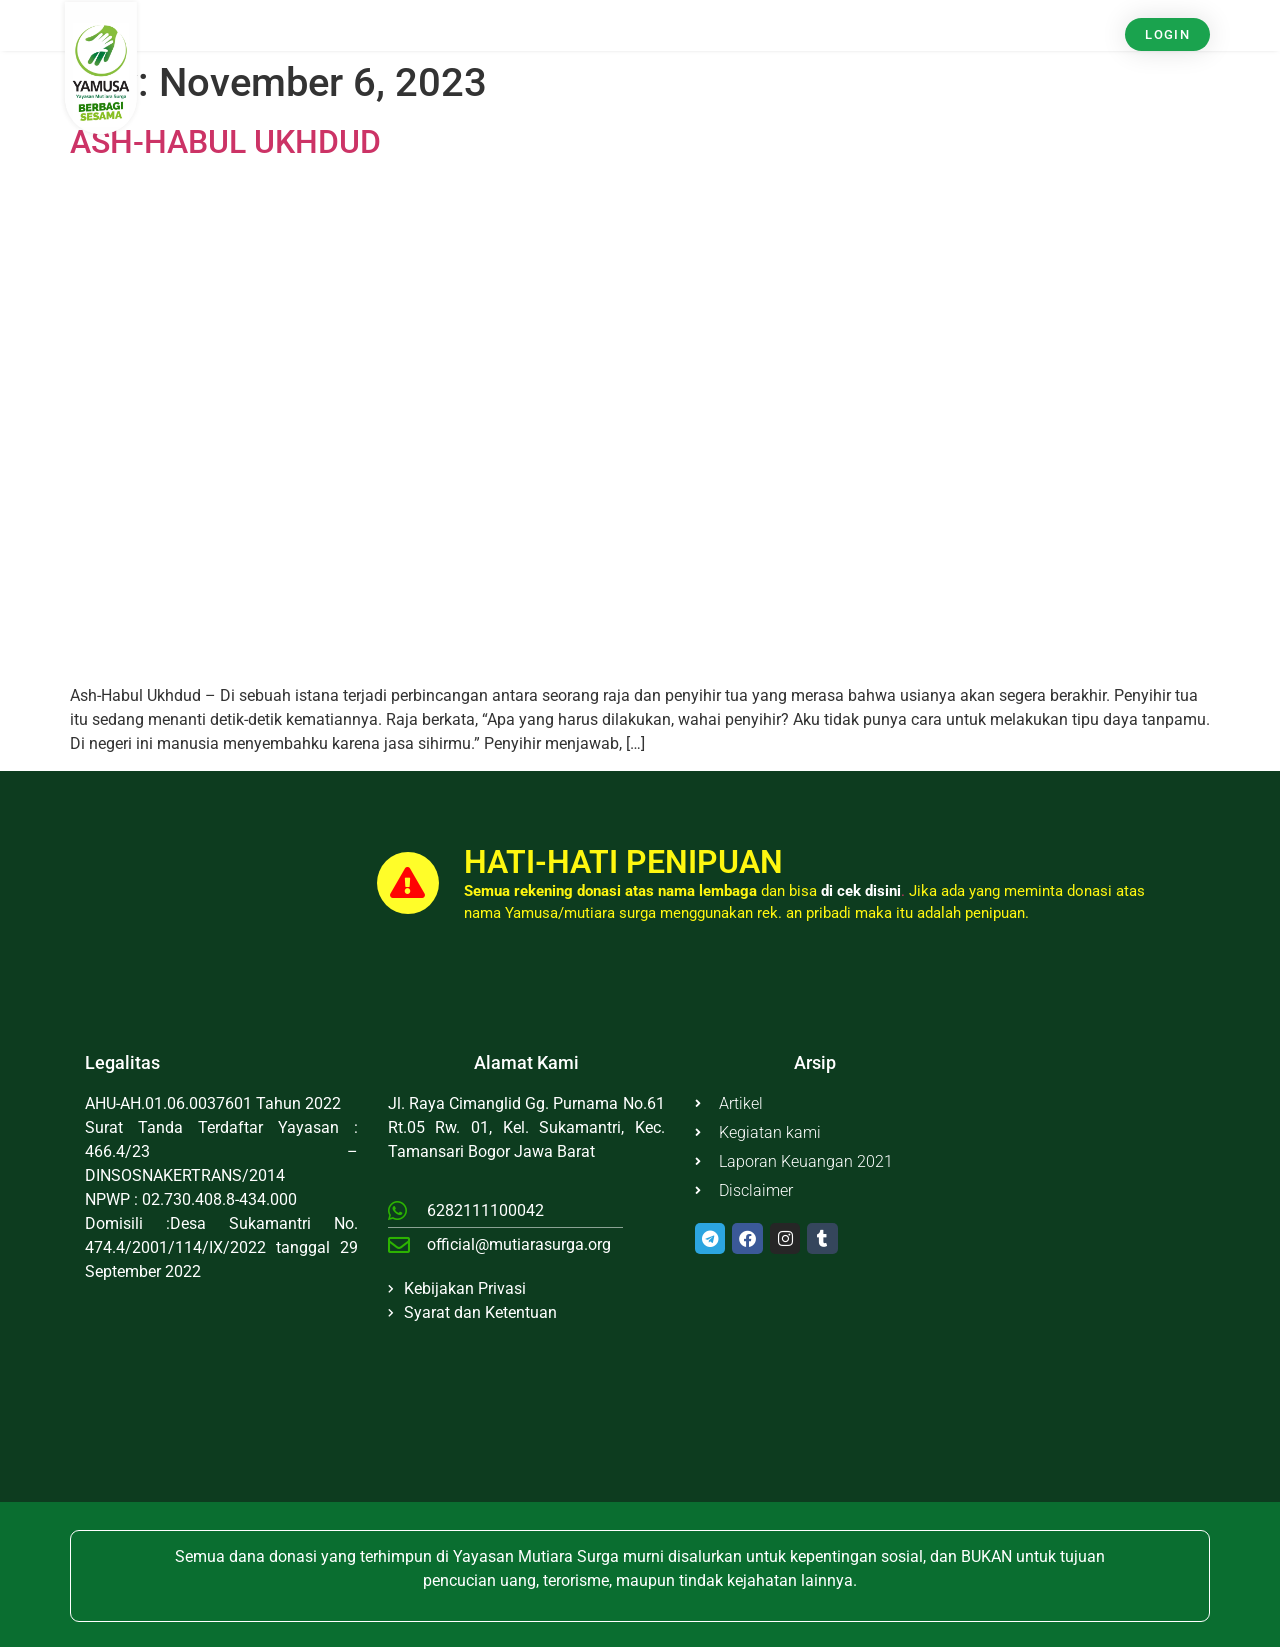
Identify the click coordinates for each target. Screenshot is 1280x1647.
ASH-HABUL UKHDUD (225, 142)
